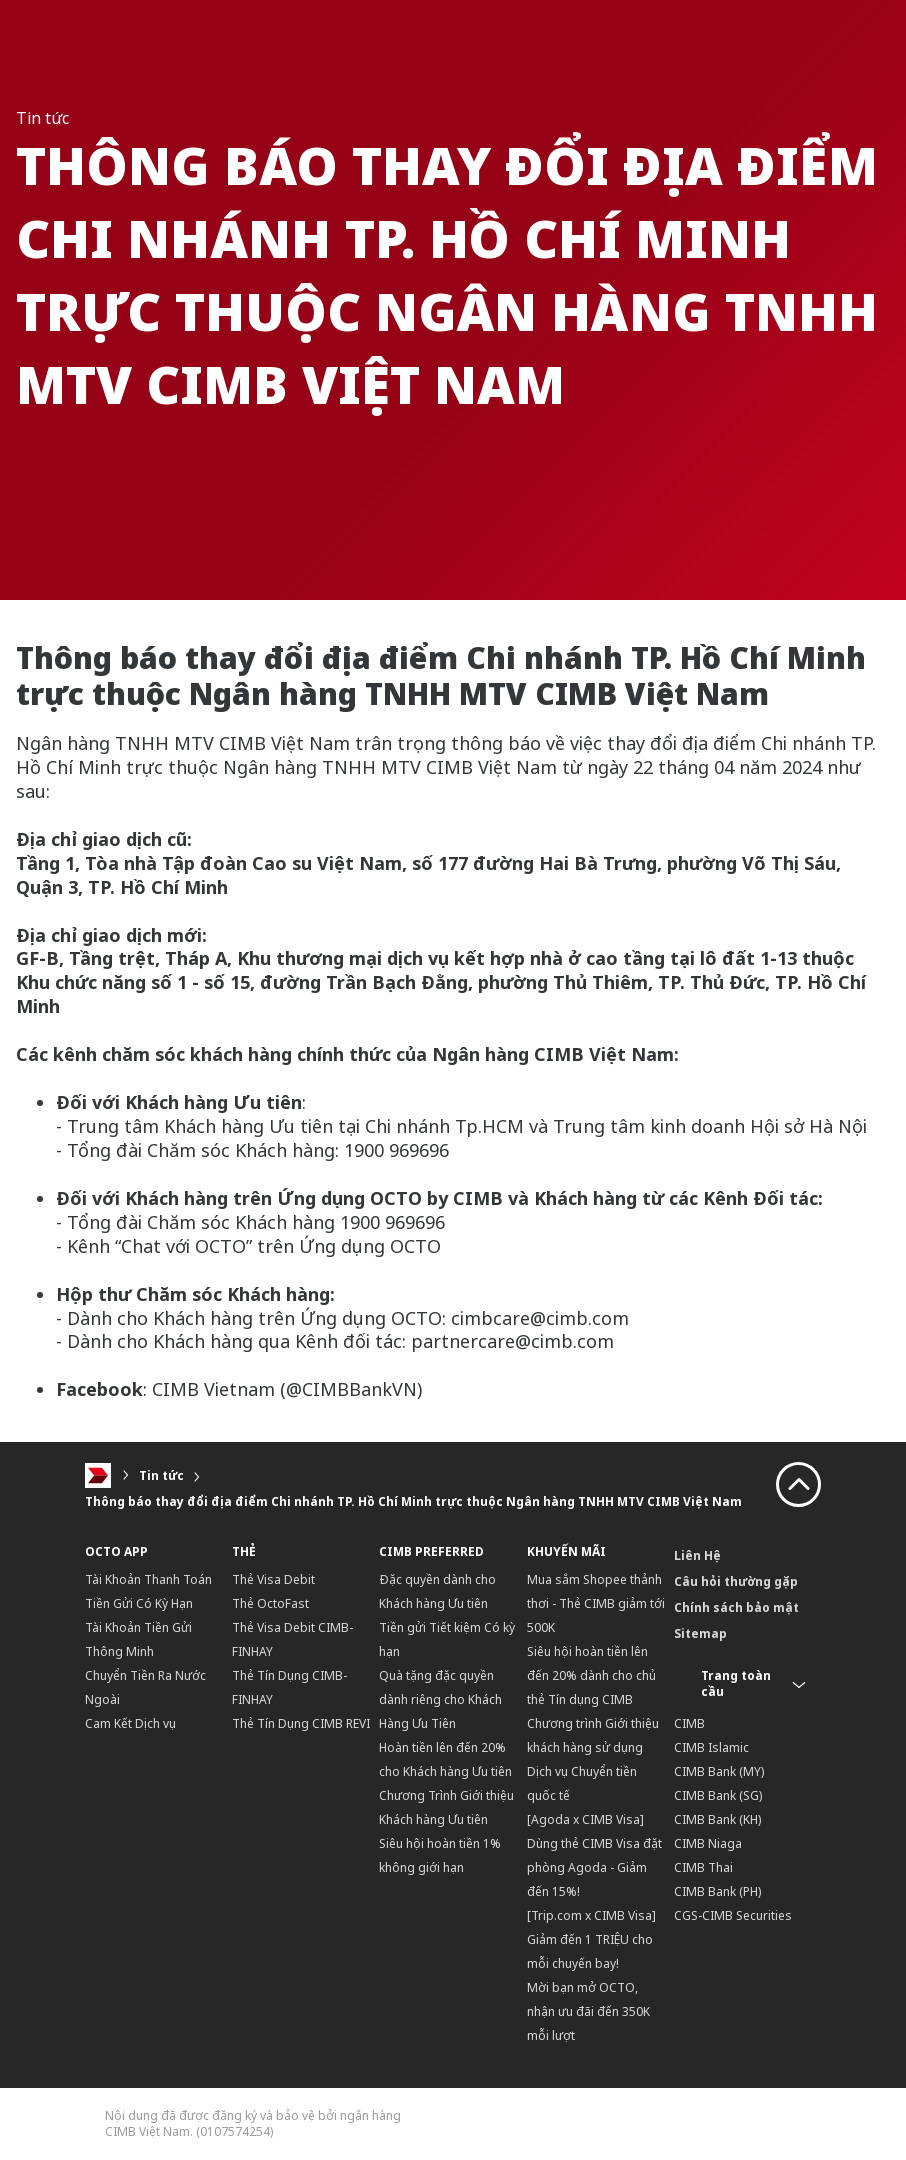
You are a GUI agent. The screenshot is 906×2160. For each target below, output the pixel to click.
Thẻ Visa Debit (273, 1579)
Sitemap (700, 1633)
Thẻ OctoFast (270, 1603)
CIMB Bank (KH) (717, 1819)
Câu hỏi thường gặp (736, 1581)
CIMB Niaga (708, 1843)
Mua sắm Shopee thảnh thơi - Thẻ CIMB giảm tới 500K (596, 1603)
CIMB (689, 1723)
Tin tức (161, 1475)
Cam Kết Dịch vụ (130, 1723)
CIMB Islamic (711, 1747)
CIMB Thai (703, 1867)
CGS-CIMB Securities (733, 1915)
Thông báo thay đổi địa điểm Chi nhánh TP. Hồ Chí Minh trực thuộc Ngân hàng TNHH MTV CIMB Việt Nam (413, 1501)
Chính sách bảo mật (736, 1607)
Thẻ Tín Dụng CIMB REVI (301, 1723)
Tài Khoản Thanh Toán (148, 1579)
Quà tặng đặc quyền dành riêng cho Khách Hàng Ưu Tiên (440, 1699)
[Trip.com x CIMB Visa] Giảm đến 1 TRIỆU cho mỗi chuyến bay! (591, 1939)
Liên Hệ (697, 1555)
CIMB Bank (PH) (717, 1891)
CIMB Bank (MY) (719, 1771)
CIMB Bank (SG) (718, 1795)
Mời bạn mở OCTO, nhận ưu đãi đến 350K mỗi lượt (588, 2011)
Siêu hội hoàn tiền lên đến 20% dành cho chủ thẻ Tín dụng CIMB (591, 1675)
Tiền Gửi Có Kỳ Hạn (139, 1603)
